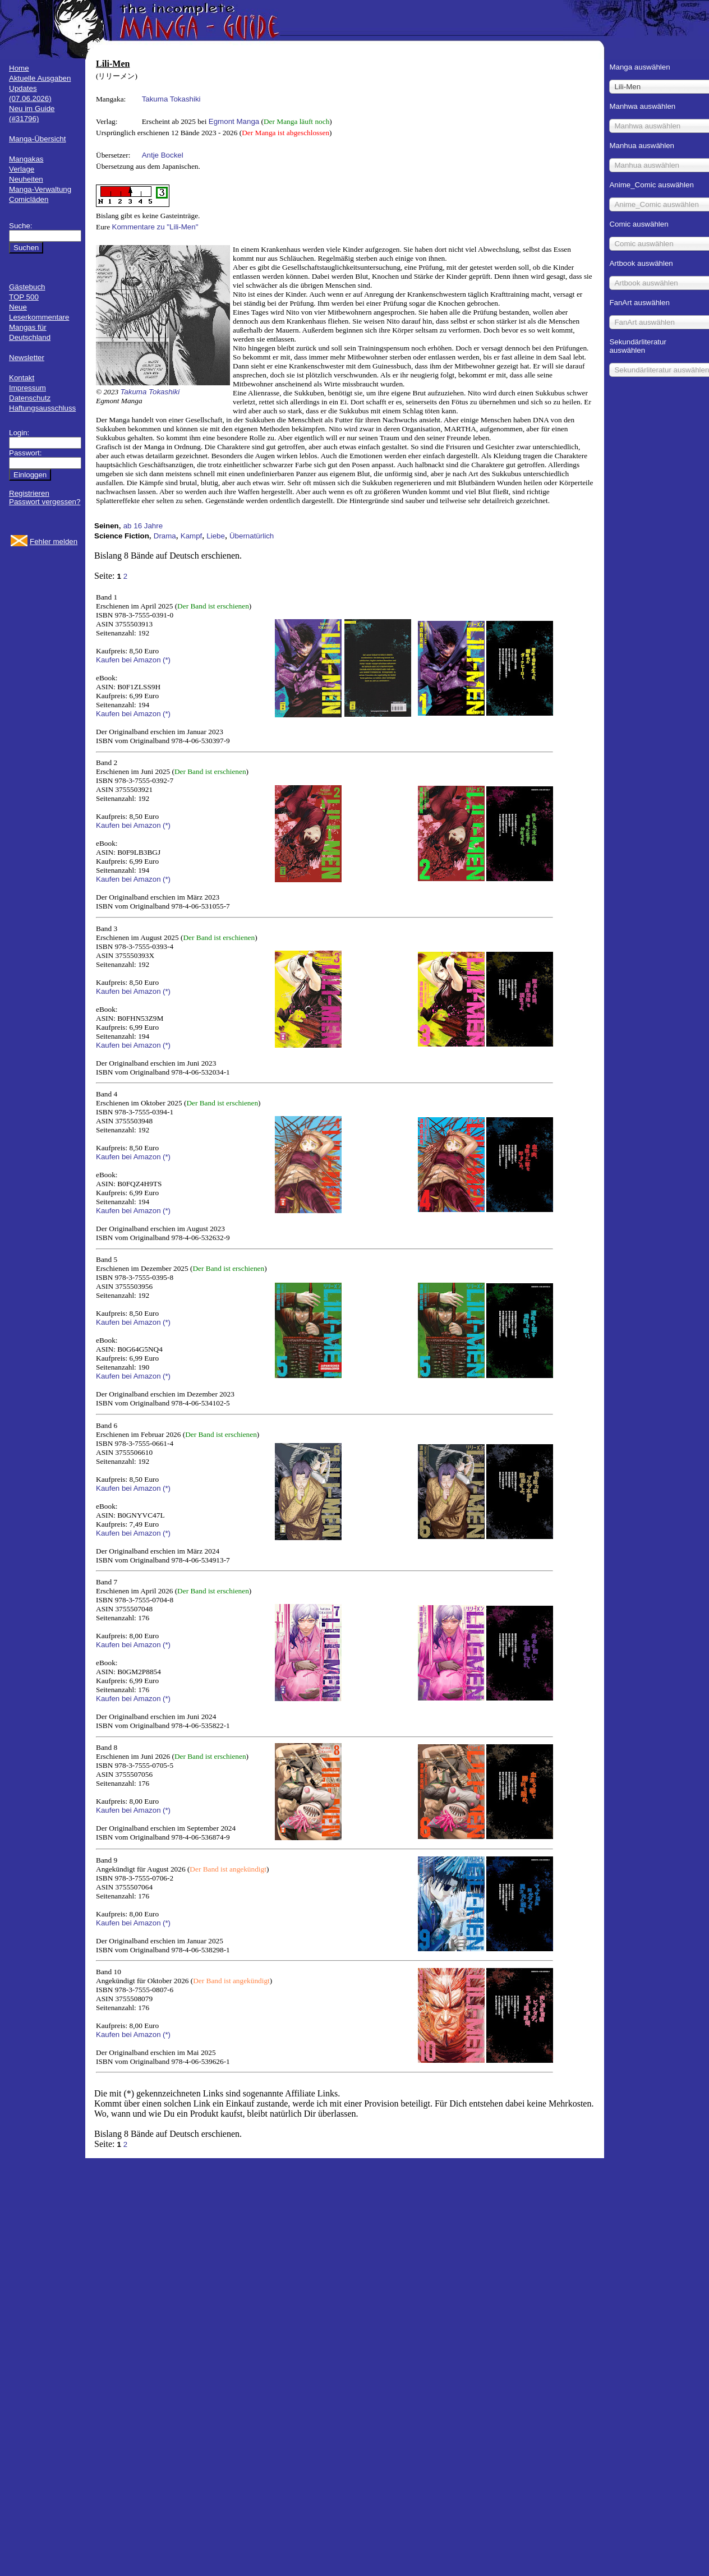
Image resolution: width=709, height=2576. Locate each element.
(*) (167, 660)
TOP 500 (24, 297)
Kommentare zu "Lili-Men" (155, 227)
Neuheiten (26, 179)
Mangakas (26, 159)
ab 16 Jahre (143, 526)
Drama (165, 536)
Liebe (215, 536)
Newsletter (26, 357)
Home (19, 68)
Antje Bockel (162, 155)
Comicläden (28, 199)
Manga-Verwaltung (40, 189)
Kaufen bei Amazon (128, 660)
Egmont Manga (234, 121)
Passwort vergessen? (44, 501)
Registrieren (29, 493)
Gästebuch (27, 287)
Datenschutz (29, 398)
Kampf (191, 536)
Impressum (27, 388)
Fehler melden (53, 541)
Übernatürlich (251, 536)
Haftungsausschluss (42, 408)
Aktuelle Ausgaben (40, 78)
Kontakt (21, 378)
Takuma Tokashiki (171, 99)
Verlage (21, 169)
